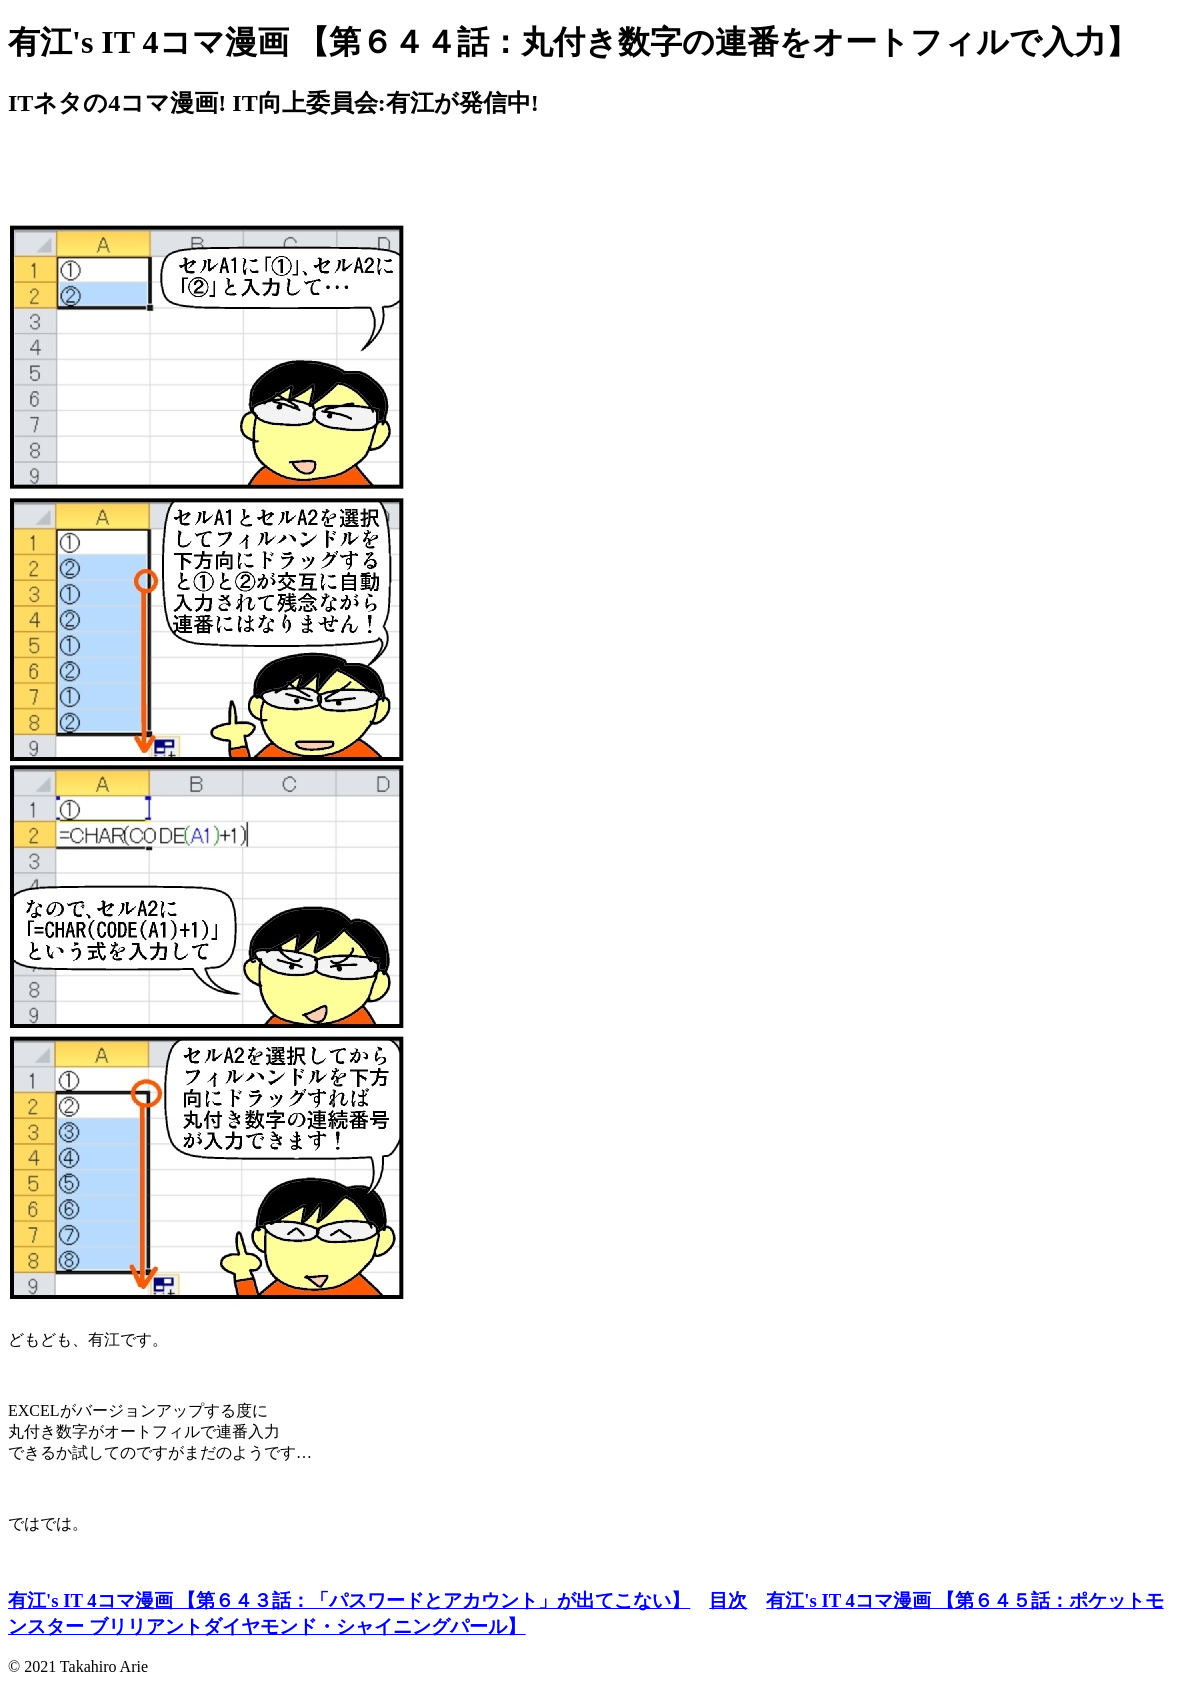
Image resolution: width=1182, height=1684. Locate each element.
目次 (728, 1600)
